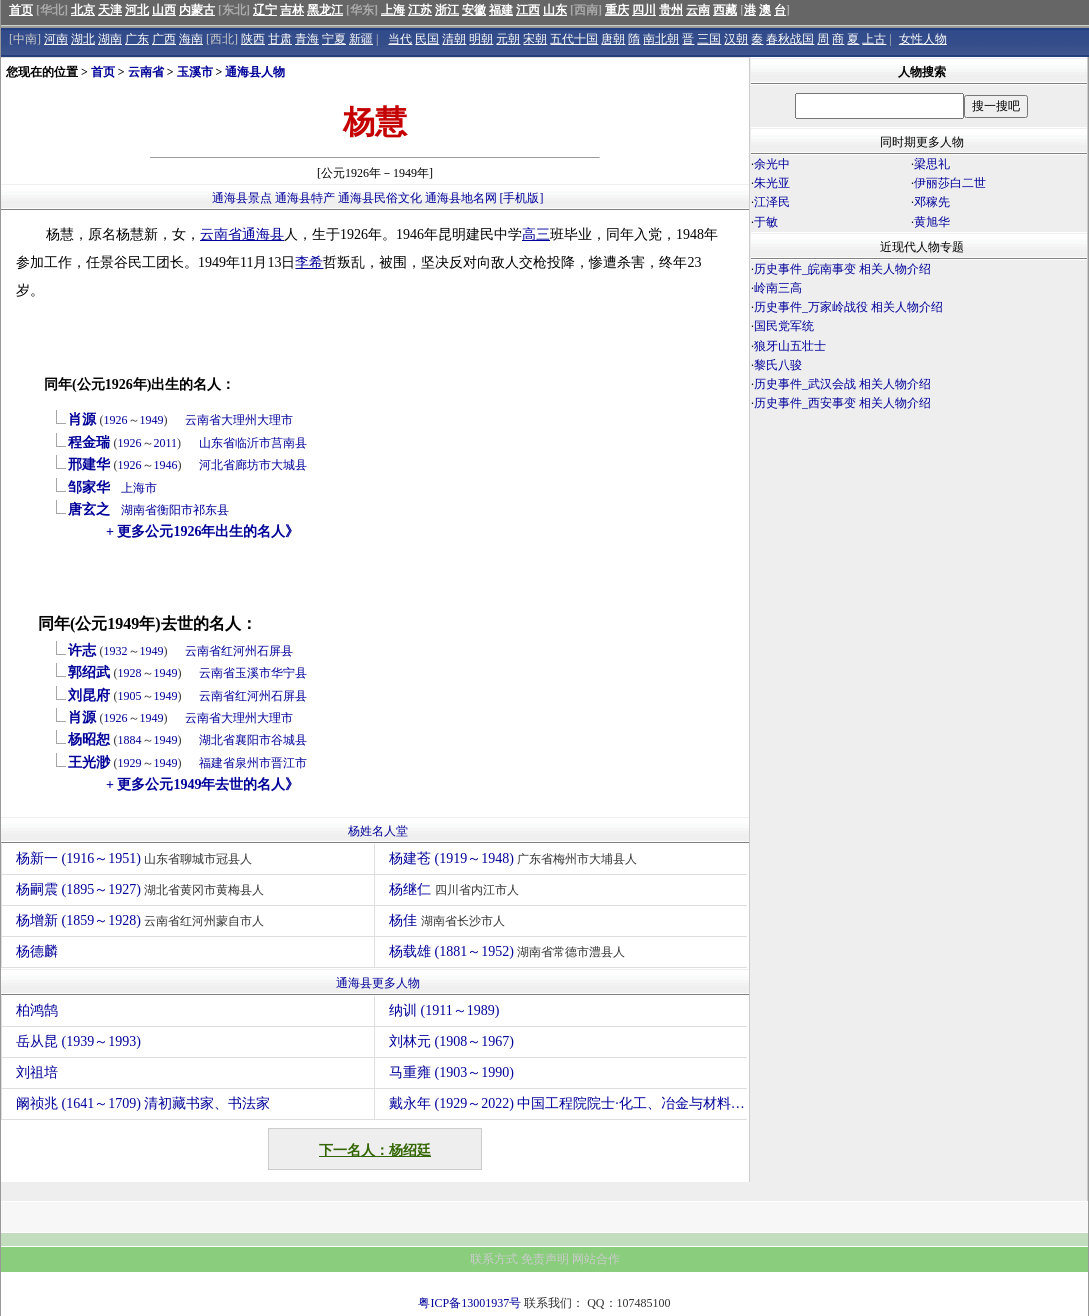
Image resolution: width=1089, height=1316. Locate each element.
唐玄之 (89, 509)
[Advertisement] (919, 588)
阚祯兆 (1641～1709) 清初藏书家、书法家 (143, 1103)
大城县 (289, 465)
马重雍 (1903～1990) (451, 1072)
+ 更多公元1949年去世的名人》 (202, 784)
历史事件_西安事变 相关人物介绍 (842, 403)
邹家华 (89, 487)
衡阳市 (175, 510)
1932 (116, 651)
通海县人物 (255, 72)
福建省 (217, 763)
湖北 (83, 39)
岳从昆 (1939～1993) (78, 1041)
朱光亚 (772, 183)
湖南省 (139, 510)
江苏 (420, 10)
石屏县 (275, 651)
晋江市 (289, 763)
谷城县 (289, 740)
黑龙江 (325, 10)
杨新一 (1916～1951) (136, 858)
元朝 (508, 39)
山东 (555, 10)
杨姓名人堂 (378, 831)
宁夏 (334, 39)
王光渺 (89, 762)
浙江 (447, 10)
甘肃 (280, 39)
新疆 (361, 39)
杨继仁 (456, 889)
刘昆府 (89, 695)
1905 (130, 696)
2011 (166, 443)
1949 (152, 420)
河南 (56, 39)
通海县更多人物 (378, 983)
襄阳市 (253, 740)
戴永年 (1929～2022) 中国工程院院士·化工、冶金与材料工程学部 (568, 1103)
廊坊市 (253, 465)
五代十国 (574, 39)
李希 (309, 262)
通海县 (263, 234)
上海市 (139, 488)
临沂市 (253, 443)
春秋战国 (790, 39)
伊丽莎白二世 (950, 183)
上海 (393, 10)
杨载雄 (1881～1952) (509, 951)
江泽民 (772, 202)
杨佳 (449, 920)
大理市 (275, 420)
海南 (191, 39)
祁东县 (211, 510)
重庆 (617, 10)
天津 (110, 10)
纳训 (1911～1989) (444, 1010)
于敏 (766, 222)
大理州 (239, 420)
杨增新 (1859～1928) (142, 920)
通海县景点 (242, 198)
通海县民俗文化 (380, 198)
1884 (130, 740)
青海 (307, 39)
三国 (709, 39)
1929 (130, 763)
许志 (82, 650)
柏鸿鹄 (37, 1010)
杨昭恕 (89, 739)
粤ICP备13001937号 (469, 1303)
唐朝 (613, 39)
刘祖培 (37, 1072)
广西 (164, 39)
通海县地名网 (461, 198)
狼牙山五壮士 (790, 346)
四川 (644, 10)
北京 (83, 10)
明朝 (481, 39)
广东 (137, 39)
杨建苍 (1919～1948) (515, 858)
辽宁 (265, 10)
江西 (528, 10)
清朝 (454, 39)
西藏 (725, 10)
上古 (874, 39)
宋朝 (535, 39)
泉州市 (253, 763)
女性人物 (923, 39)
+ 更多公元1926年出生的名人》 (202, 531)
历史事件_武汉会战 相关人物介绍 (842, 384)
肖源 (82, 419)
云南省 (146, 72)
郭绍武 (89, 672)
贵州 (671, 10)
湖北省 (217, 740)
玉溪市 (195, 72)
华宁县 (289, 673)
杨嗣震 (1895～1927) (142, 889)
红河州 (239, 651)
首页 (21, 10)
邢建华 (89, 464)
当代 (400, 39)
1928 (130, 673)
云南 (698, 10)
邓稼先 (932, 202)
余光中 (772, 164)
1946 (166, 465)
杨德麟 (39, 951)
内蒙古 (197, 10)
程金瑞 (89, 442)
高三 (536, 234)
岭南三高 (778, 288)
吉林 (292, 10)
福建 (501, 10)
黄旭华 (932, 222)
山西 (164, 10)
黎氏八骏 (778, 365)
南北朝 (661, 39)
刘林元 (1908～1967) (451, 1041)
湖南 (110, 39)
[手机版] (522, 198)
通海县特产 (305, 198)
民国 (427, 39)
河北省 (217, 465)
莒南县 (289, 443)
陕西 (253, 39)
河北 (137, 10)
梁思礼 (932, 164)
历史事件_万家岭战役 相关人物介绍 (848, 307)
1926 (116, 420)
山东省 (217, 443)
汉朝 (736, 39)
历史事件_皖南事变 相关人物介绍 (842, 269)
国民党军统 (784, 326)
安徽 (474, 10)
